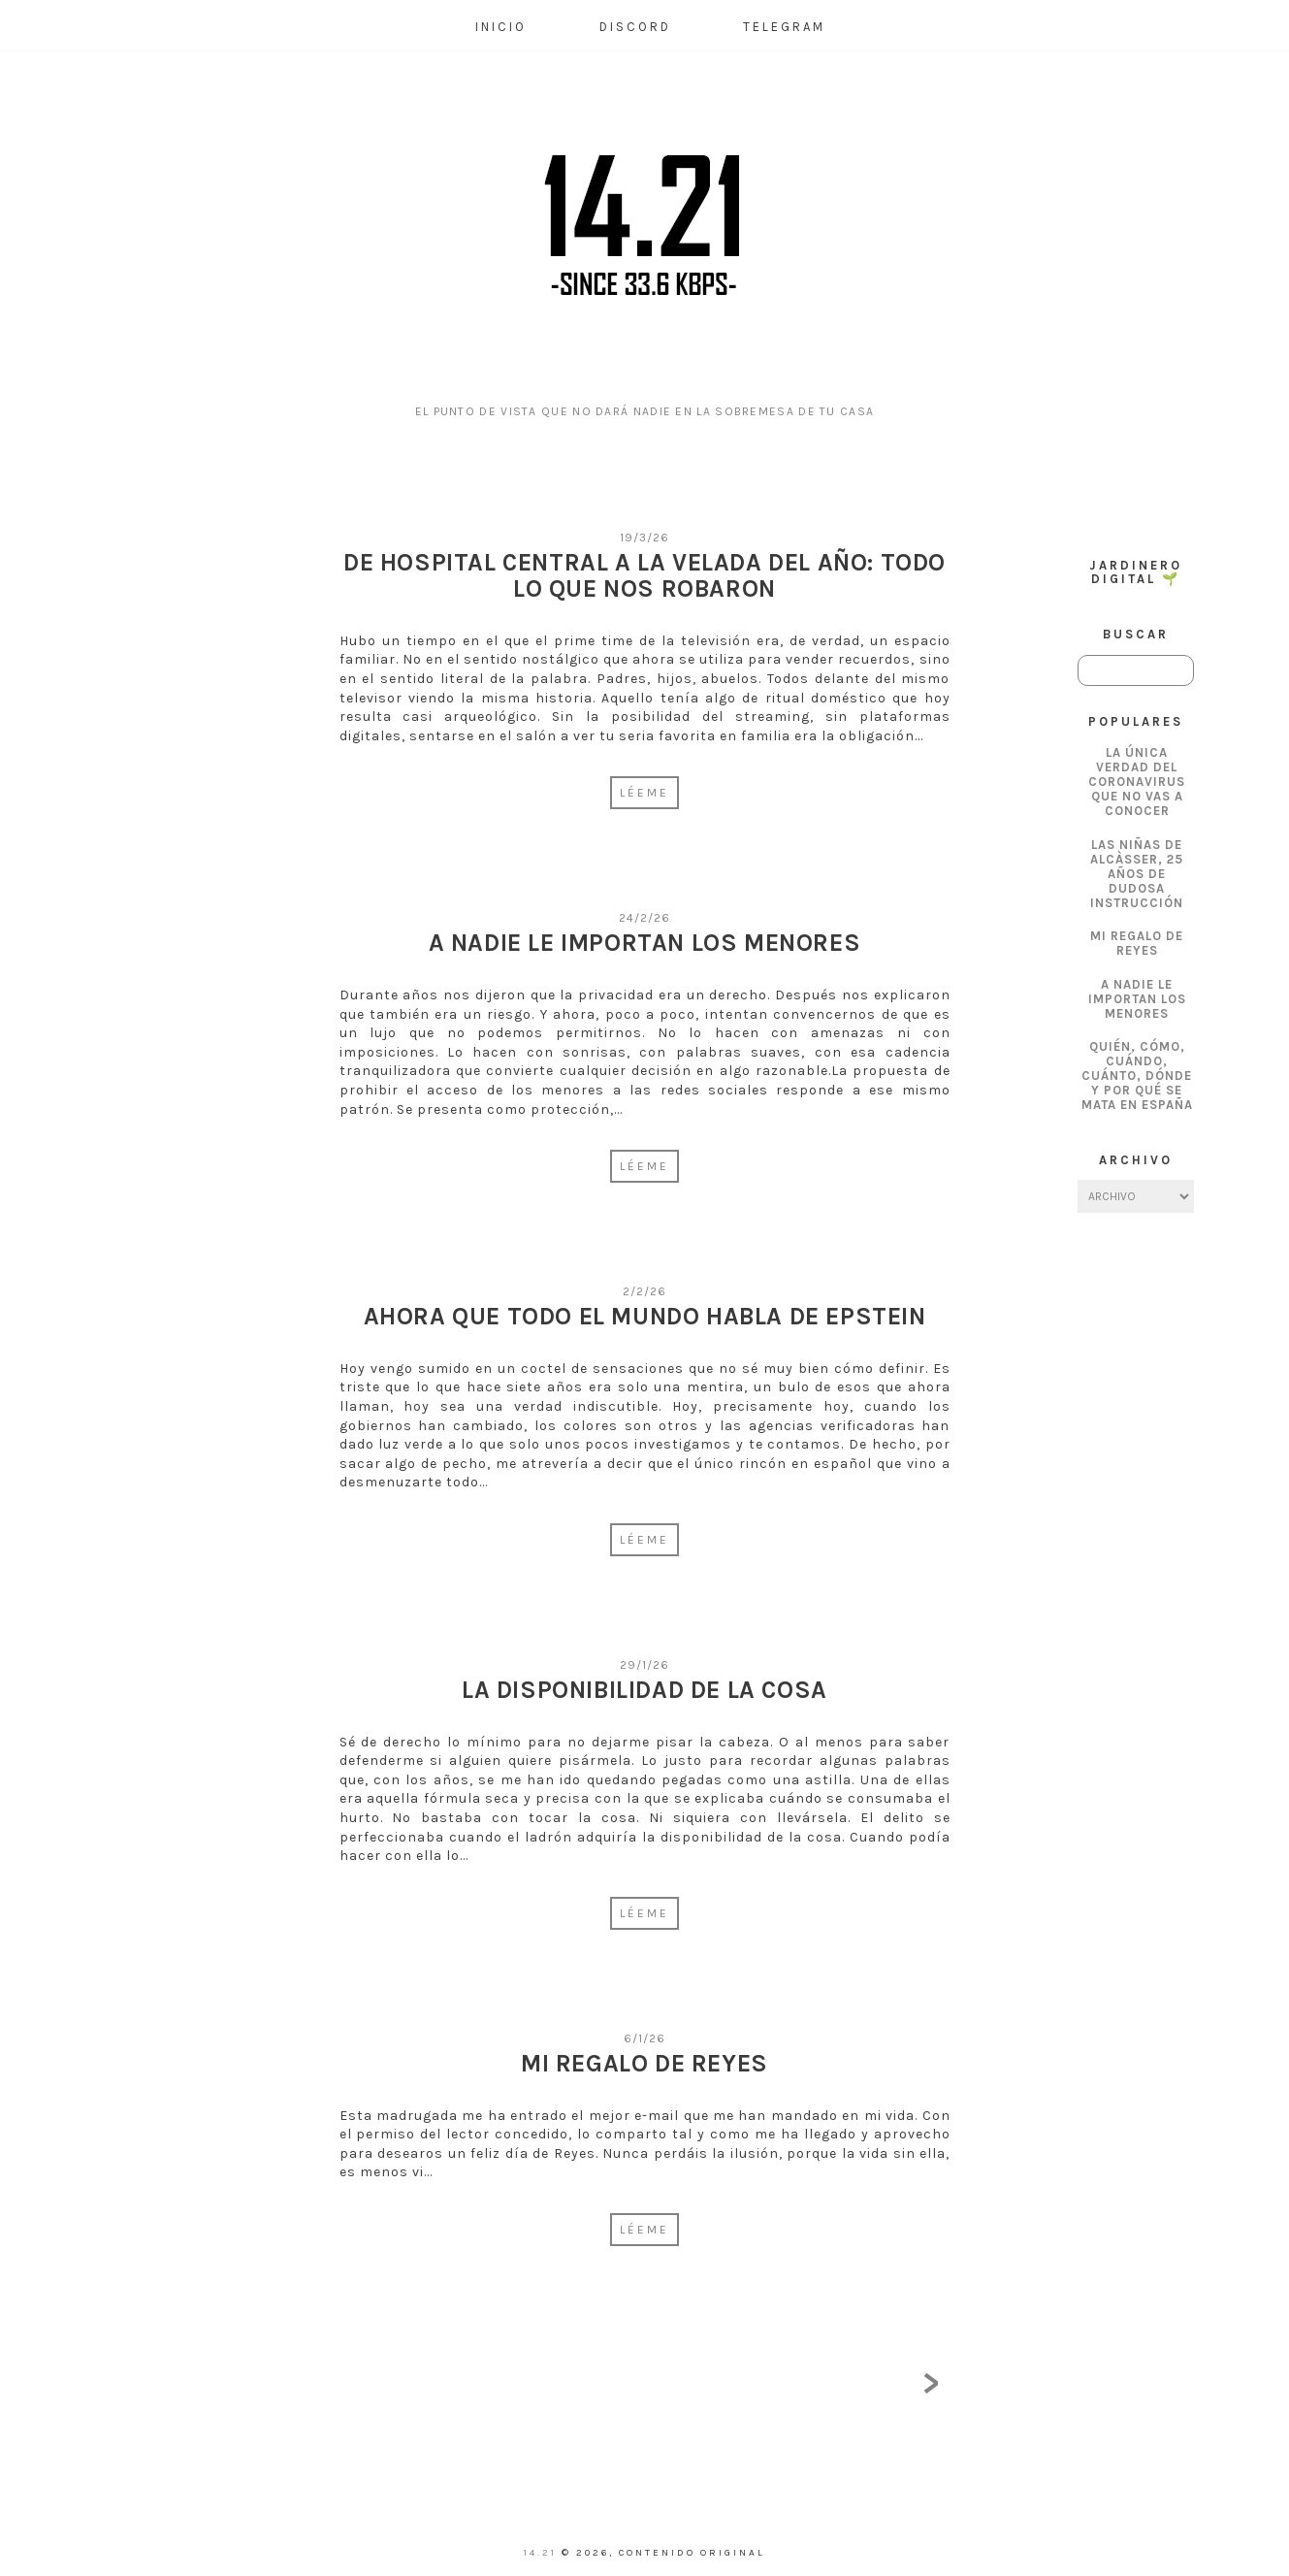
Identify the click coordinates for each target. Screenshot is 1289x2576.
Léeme (644, 792)
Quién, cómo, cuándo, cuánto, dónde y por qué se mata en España (1137, 1075)
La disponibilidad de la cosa (644, 1690)
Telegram (784, 26)
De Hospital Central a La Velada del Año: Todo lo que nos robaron (644, 575)
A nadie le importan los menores (1137, 999)
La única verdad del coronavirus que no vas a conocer (1136, 781)
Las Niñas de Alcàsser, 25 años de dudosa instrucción (1136, 873)
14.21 (543, 2553)
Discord (635, 26)
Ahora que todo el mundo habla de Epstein (645, 1316)
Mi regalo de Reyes (1136, 943)
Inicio (501, 26)
